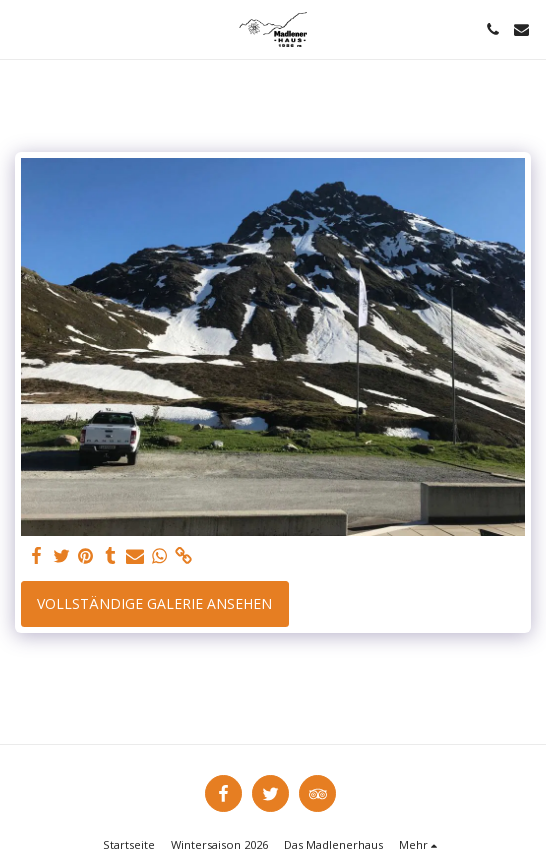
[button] (22, 28)
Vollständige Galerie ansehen (154, 603)
